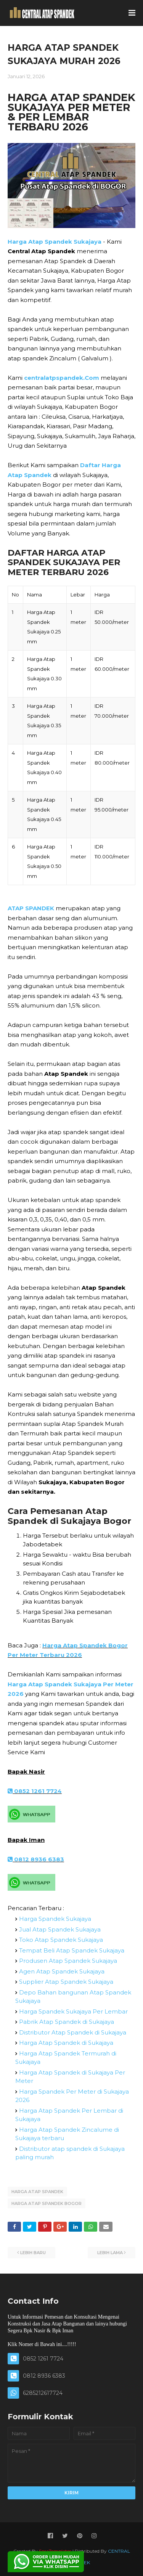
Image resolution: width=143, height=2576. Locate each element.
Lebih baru (33, 2252)
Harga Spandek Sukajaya (55, 1918)
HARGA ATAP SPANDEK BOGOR (46, 2203)
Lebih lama (110, 2252)
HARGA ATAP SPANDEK (37, 2191)
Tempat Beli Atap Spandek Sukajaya (71, 1950)
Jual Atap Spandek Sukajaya (60, 1929)
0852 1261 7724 (35, 1791)
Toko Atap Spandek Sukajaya (61, 1939)
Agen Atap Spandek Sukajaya (61, 1971)
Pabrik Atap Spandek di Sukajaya (66, 2021)
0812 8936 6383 (36, 1859)
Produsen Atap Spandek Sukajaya (68, 1960)
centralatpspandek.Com (61, 377)
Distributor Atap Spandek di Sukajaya (72, 2032)
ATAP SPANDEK (31, 908)
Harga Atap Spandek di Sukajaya (66, 2042)
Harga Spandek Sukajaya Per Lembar (73, 2011)
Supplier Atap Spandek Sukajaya (66, 1981)
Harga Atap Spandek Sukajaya (54, 241)
